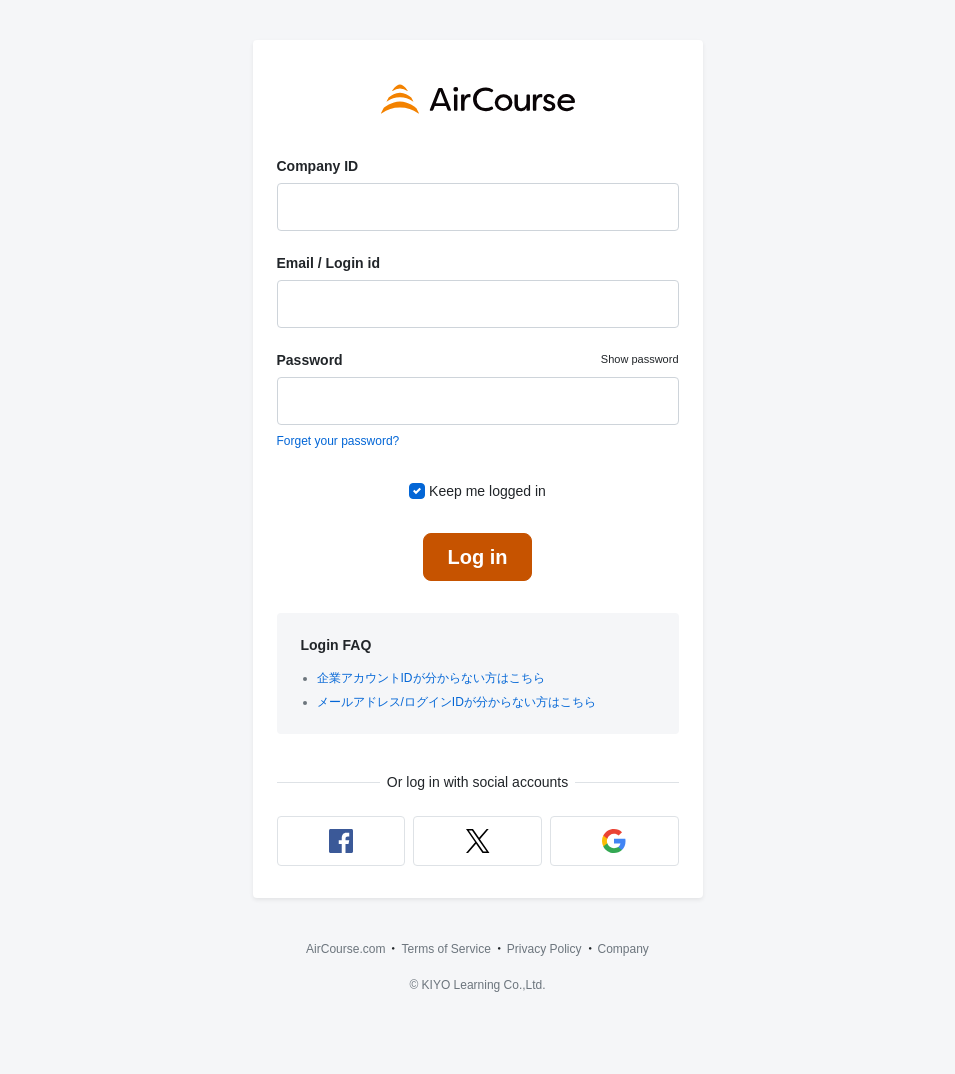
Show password (640, 359)
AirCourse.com (345, 949)
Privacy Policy (544, 949)
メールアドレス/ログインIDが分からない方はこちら (456, 702)
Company (623, 949)
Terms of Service (445, 949)
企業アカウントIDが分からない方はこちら (431, 678)
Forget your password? (338, 441)
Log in (478, 557)
